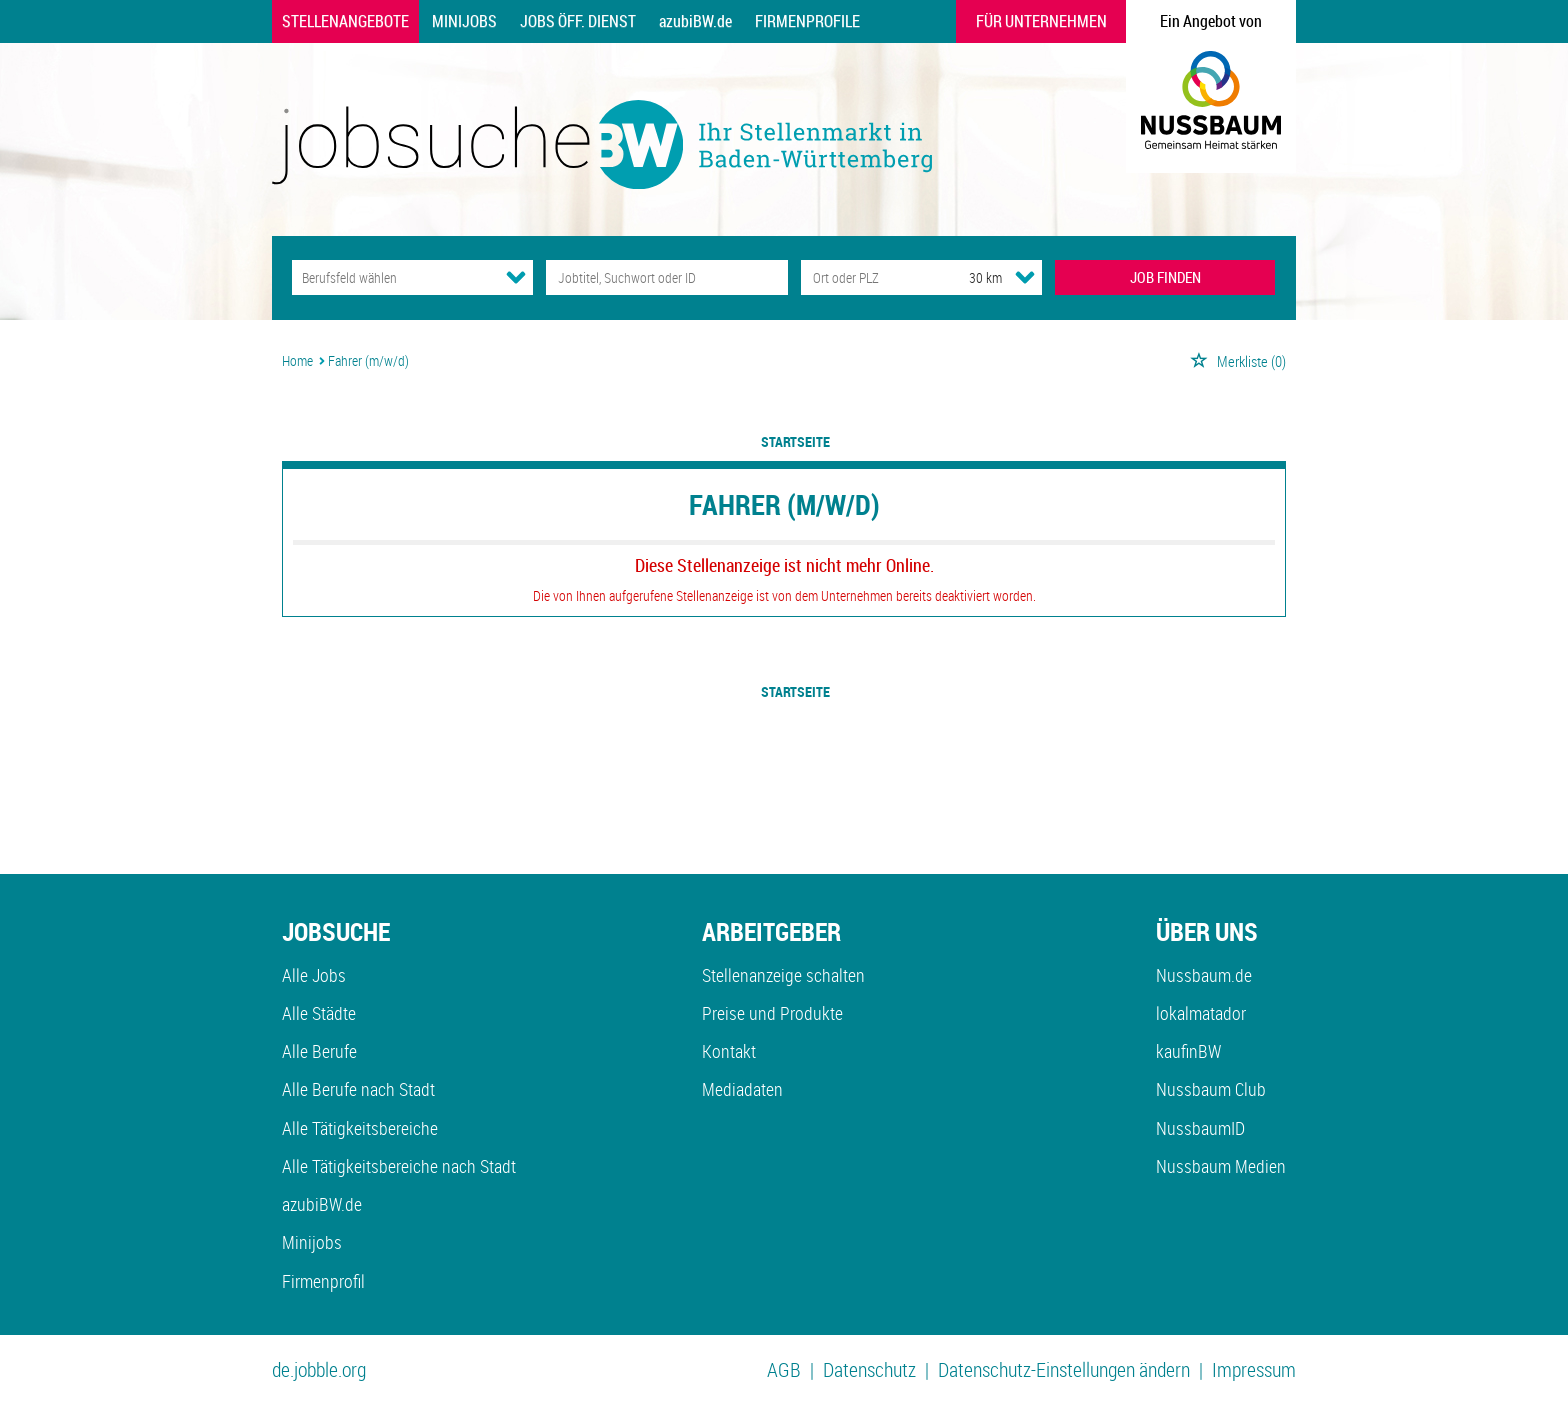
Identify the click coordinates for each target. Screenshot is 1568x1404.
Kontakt (729, 1051)
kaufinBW (1188, 1051)
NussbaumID (1200, 1128)
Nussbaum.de (1204, 975)
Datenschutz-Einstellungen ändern (1064, 1369)
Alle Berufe (319, 1051)
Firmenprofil (323, 1281)
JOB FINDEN (1165, 277)
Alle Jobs (314, 975)
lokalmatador (1201, 1013)
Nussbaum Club (1211, 1089)
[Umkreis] (967, 277)
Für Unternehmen (1041, 21)
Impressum (1254, 1369)
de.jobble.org (319, 1369)
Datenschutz (869, 1369)
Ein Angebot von (1211, 21)
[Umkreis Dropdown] (1025, 277)
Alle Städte (319, 1013)
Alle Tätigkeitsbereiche (360, 1128)
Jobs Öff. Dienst (578, 21)
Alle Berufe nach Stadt (358, 1089)
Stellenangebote (345, 21)
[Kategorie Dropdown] (516, 277)
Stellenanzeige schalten (783, 975)
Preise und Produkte (772, 1013)
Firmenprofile (807, 21)
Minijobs (464, 21)
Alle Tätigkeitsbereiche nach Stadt (399, 1166)
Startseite (795, 441)
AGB (784, 1369)
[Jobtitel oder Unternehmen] (666, 277)
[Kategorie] (392, 277)
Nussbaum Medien (1221, 1166)
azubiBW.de (695, 21)
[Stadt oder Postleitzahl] (866, 277)
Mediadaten (742, 1089)
